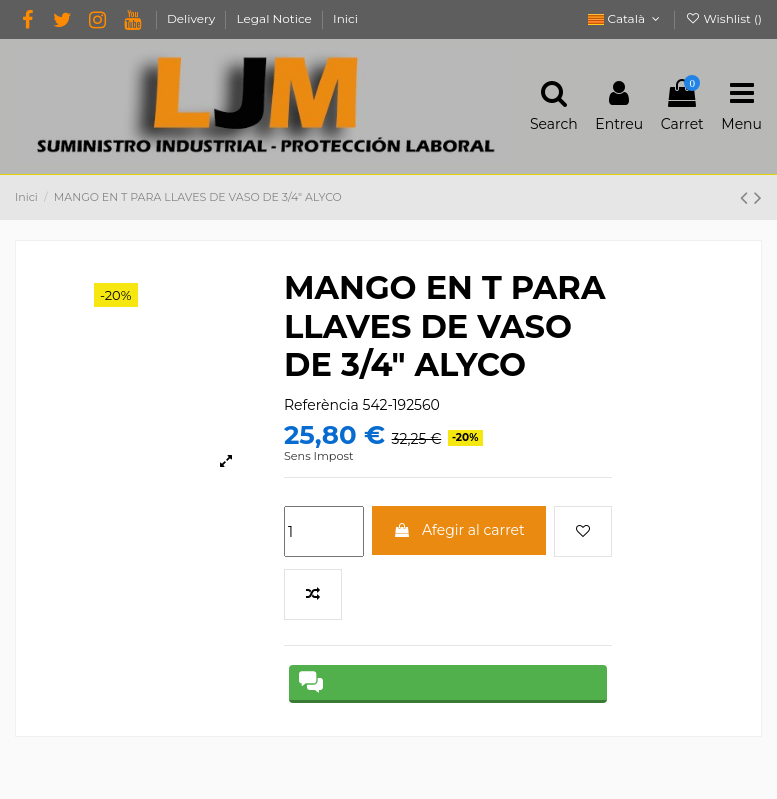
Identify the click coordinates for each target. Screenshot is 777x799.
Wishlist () (723, 18)
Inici (345, 18)
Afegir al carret (458, 530)
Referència (321, 405)
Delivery (193, 18)
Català (625, 18)
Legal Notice (276, 18)
